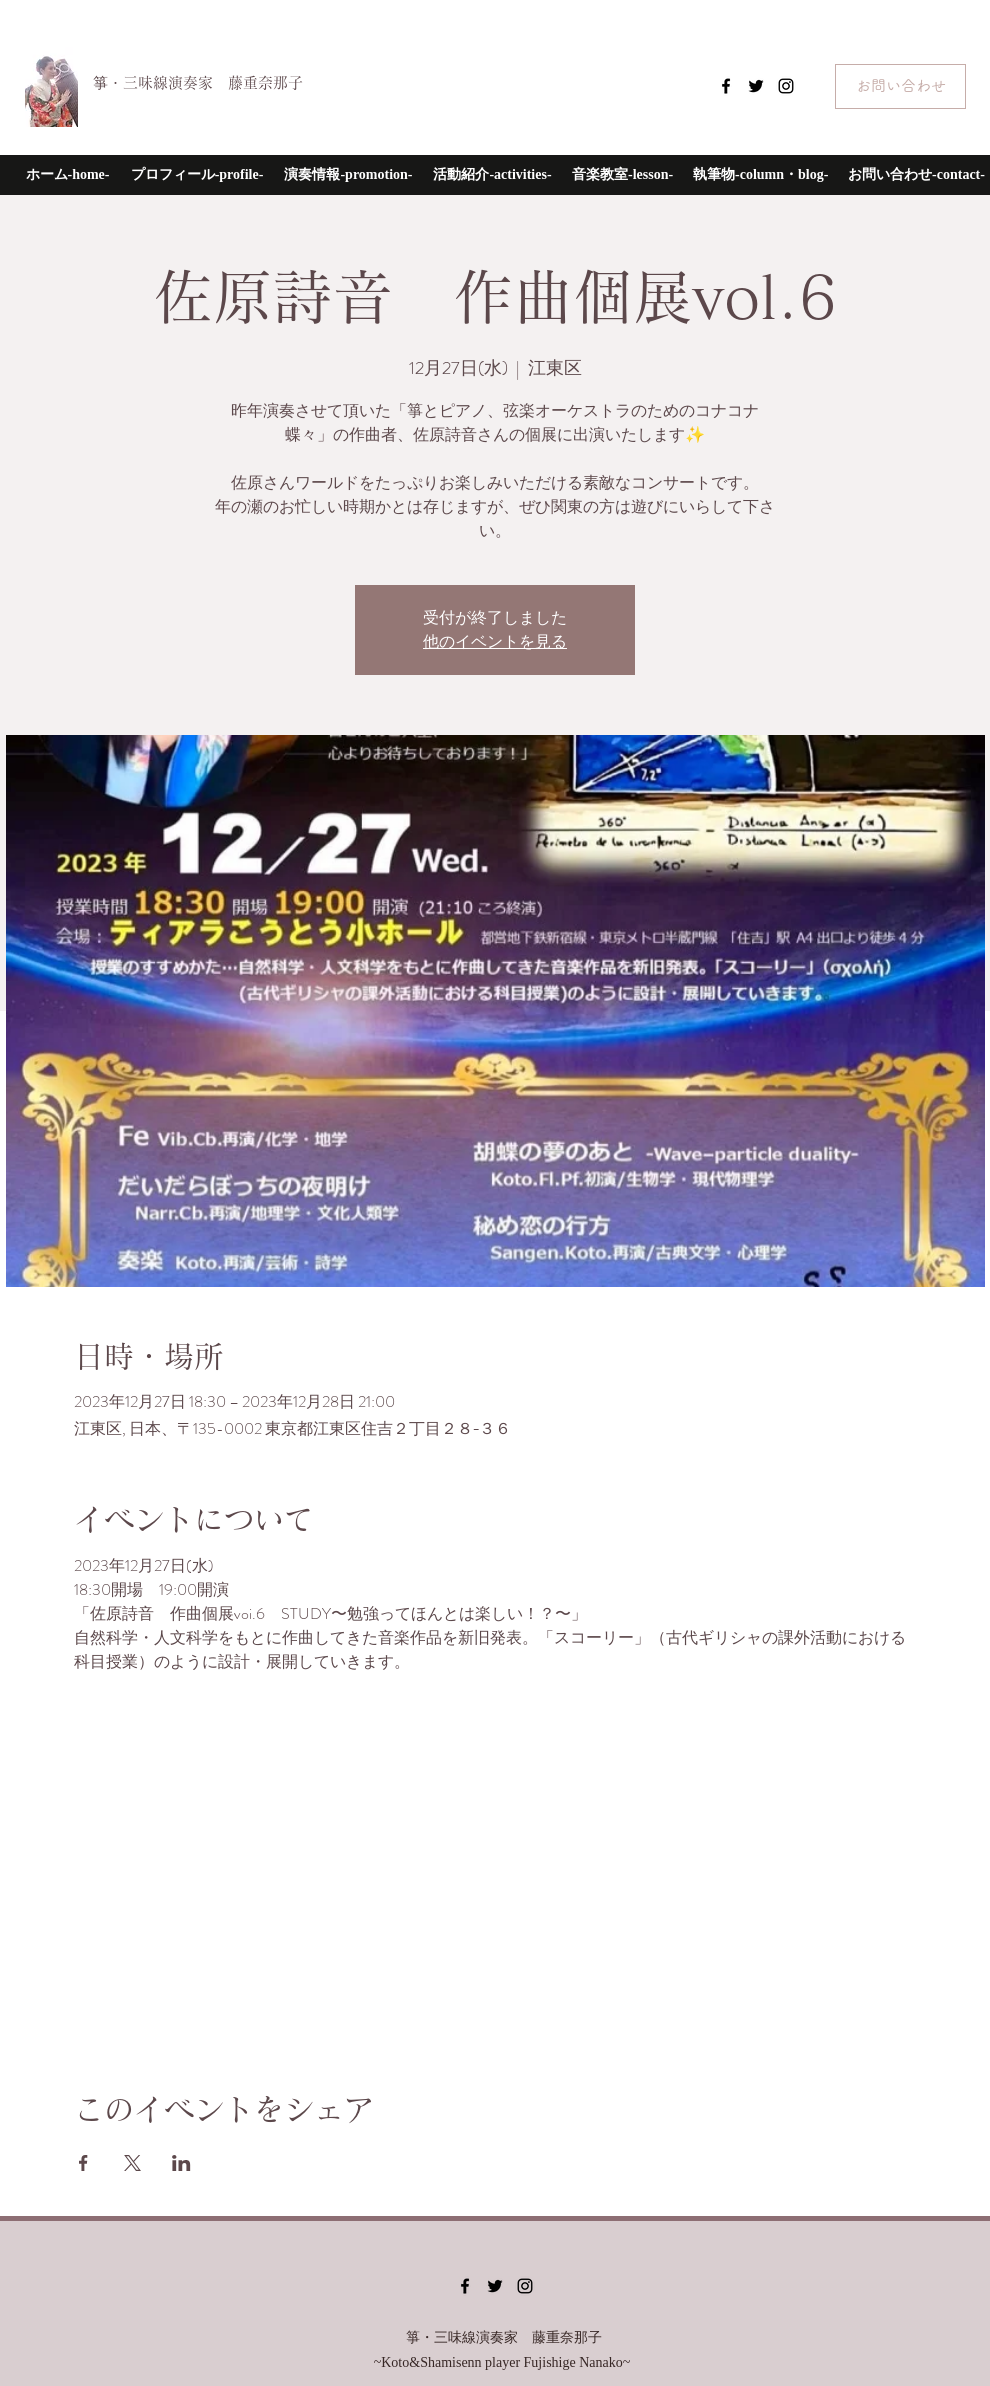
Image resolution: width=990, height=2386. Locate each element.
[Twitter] (756, 86)
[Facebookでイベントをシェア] (83, 2163)
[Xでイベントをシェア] (132, 2163)
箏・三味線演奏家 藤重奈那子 (198, 82)
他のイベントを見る (495, 641)
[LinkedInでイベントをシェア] (181, 2163)
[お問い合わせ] (900, 86)
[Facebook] (726, 86)
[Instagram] (786, 86)
